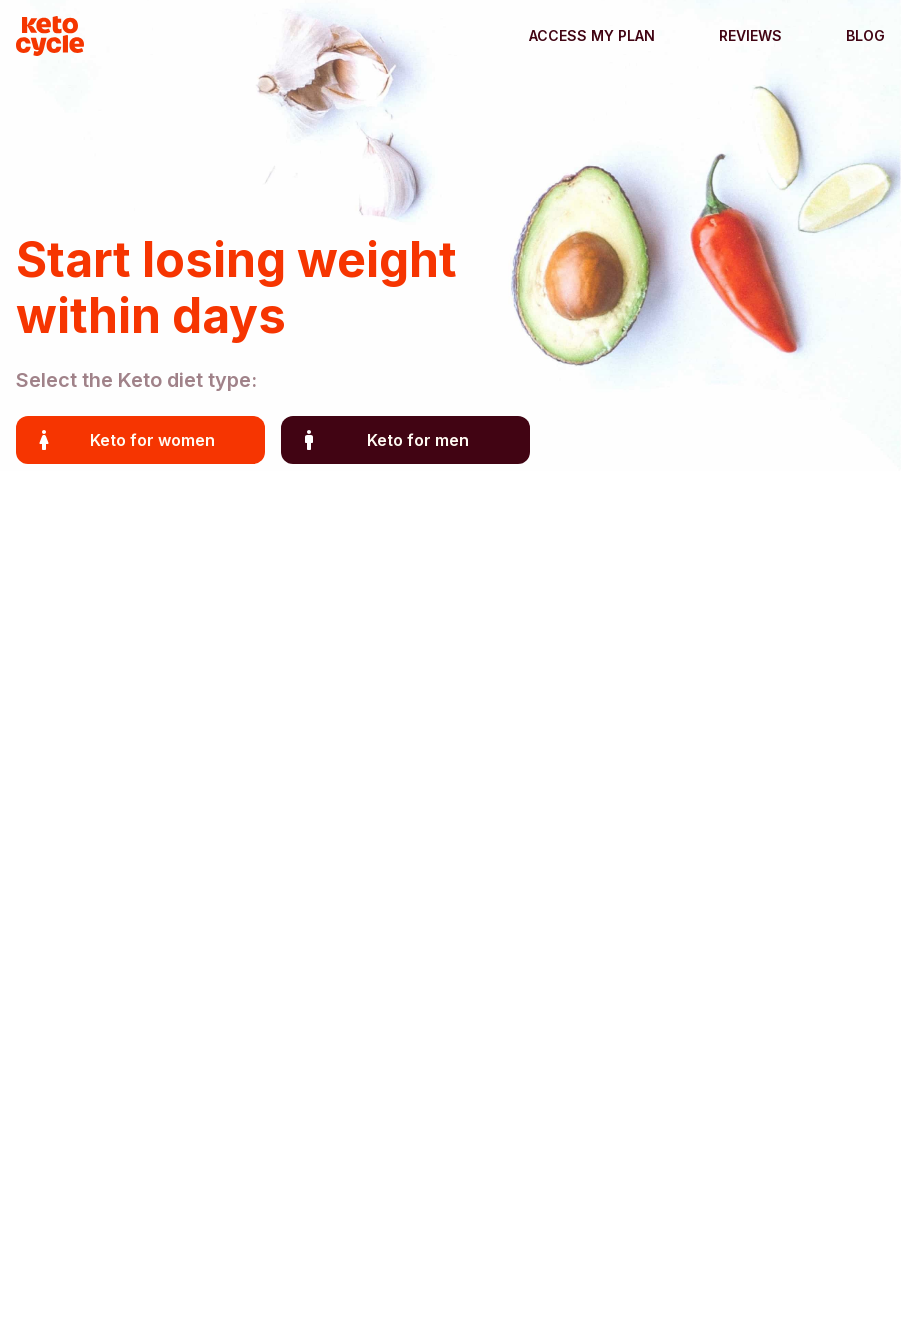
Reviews (750, 35)
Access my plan (592, 35)
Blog (865, 35)
